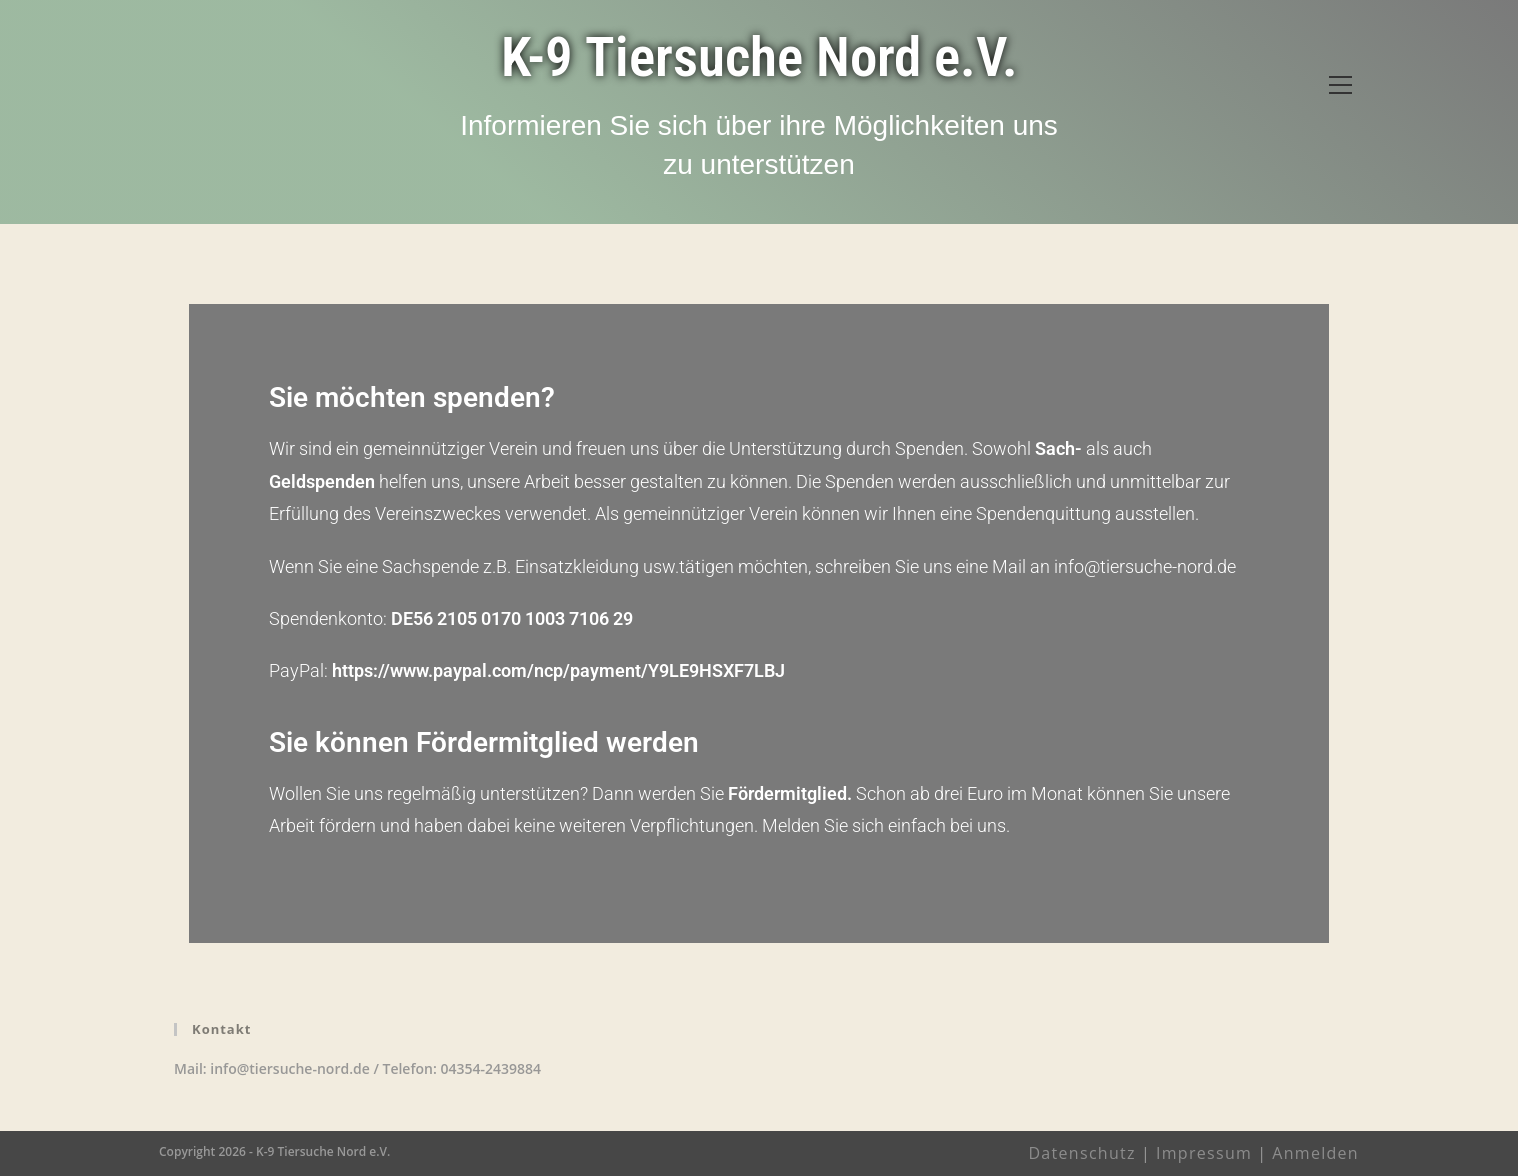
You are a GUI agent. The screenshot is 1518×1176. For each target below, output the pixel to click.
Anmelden (1315, 1153)
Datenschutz (1081, 1153)
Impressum (1204, 1153)
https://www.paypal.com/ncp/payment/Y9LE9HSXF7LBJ (558, 670)
